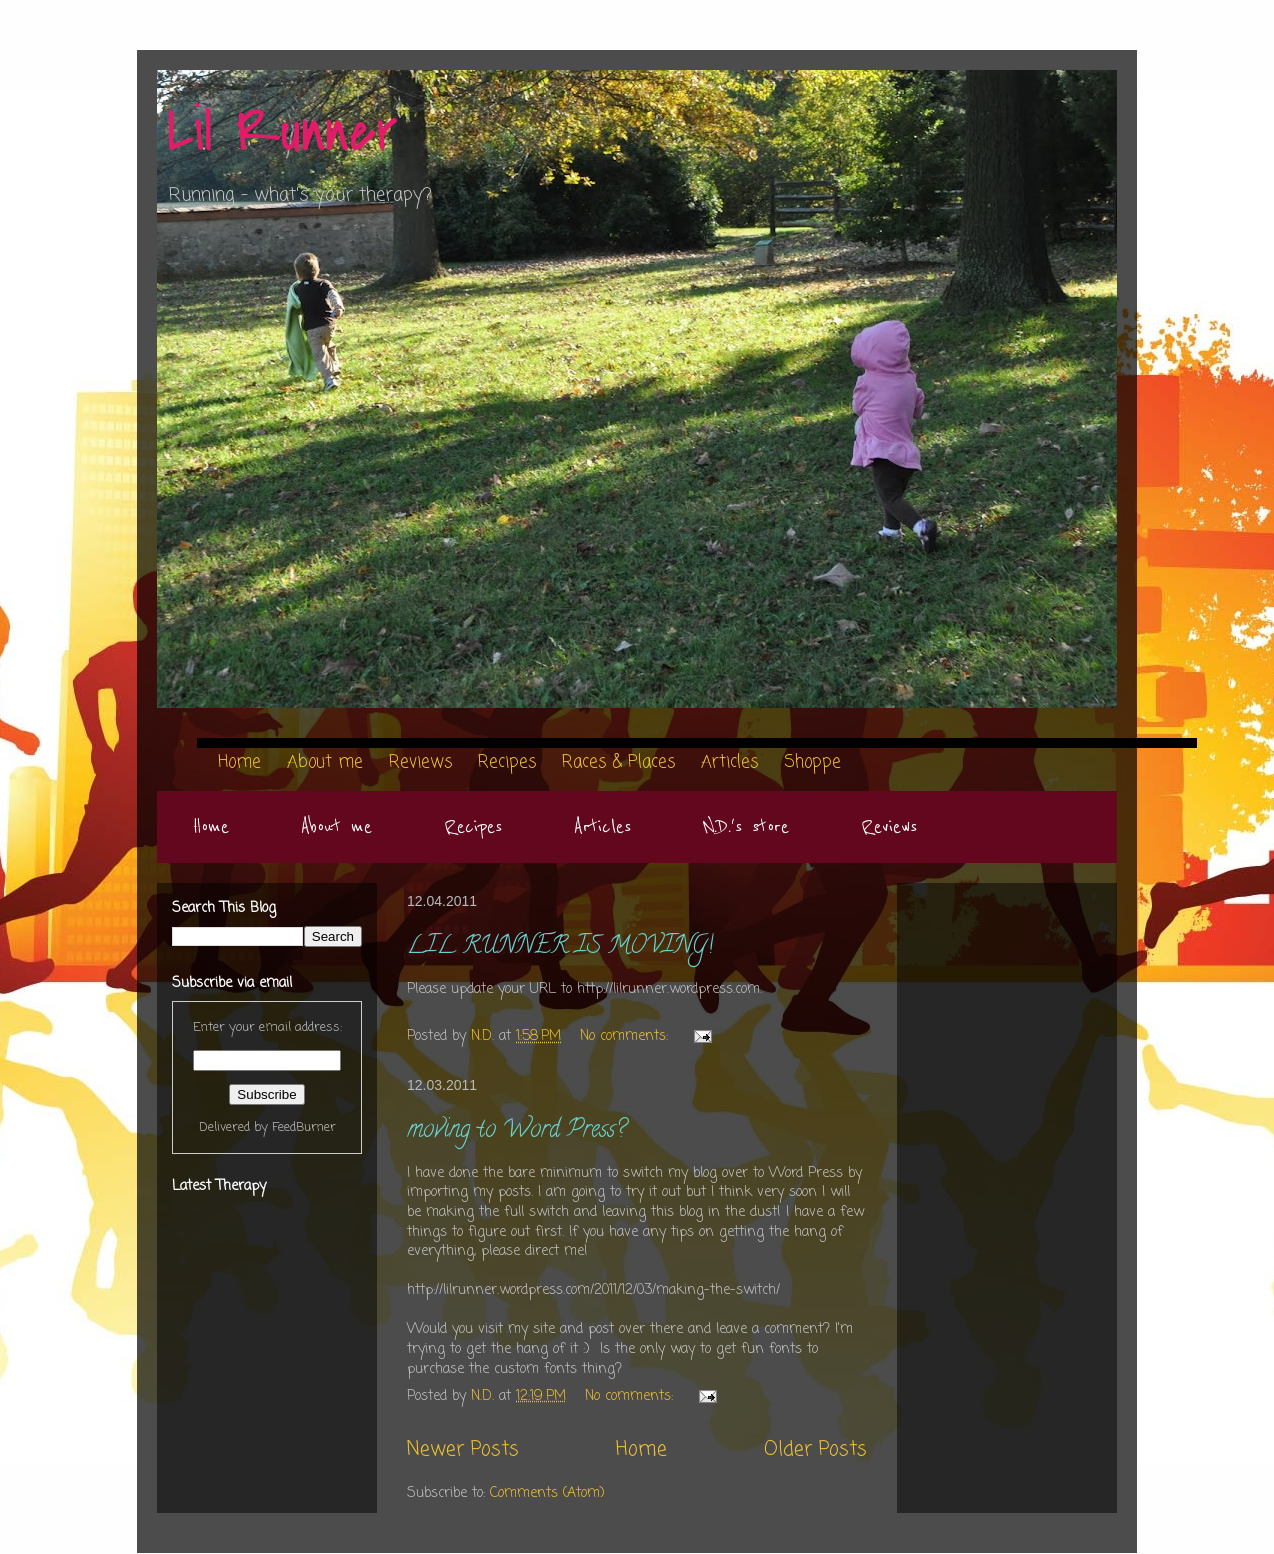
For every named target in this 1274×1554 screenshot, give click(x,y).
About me (336, 827)
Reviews (889, 827)
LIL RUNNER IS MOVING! (560, 947)
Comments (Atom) (547, 1493)
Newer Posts (463, 1450)
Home (211, 827)
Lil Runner (282, 132)
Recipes (473, 827)
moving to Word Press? (516, 1131)
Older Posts (815, 1450)
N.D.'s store (746, 827)
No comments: (626, 1036)
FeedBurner (304, 1127)
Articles (602, 827)
